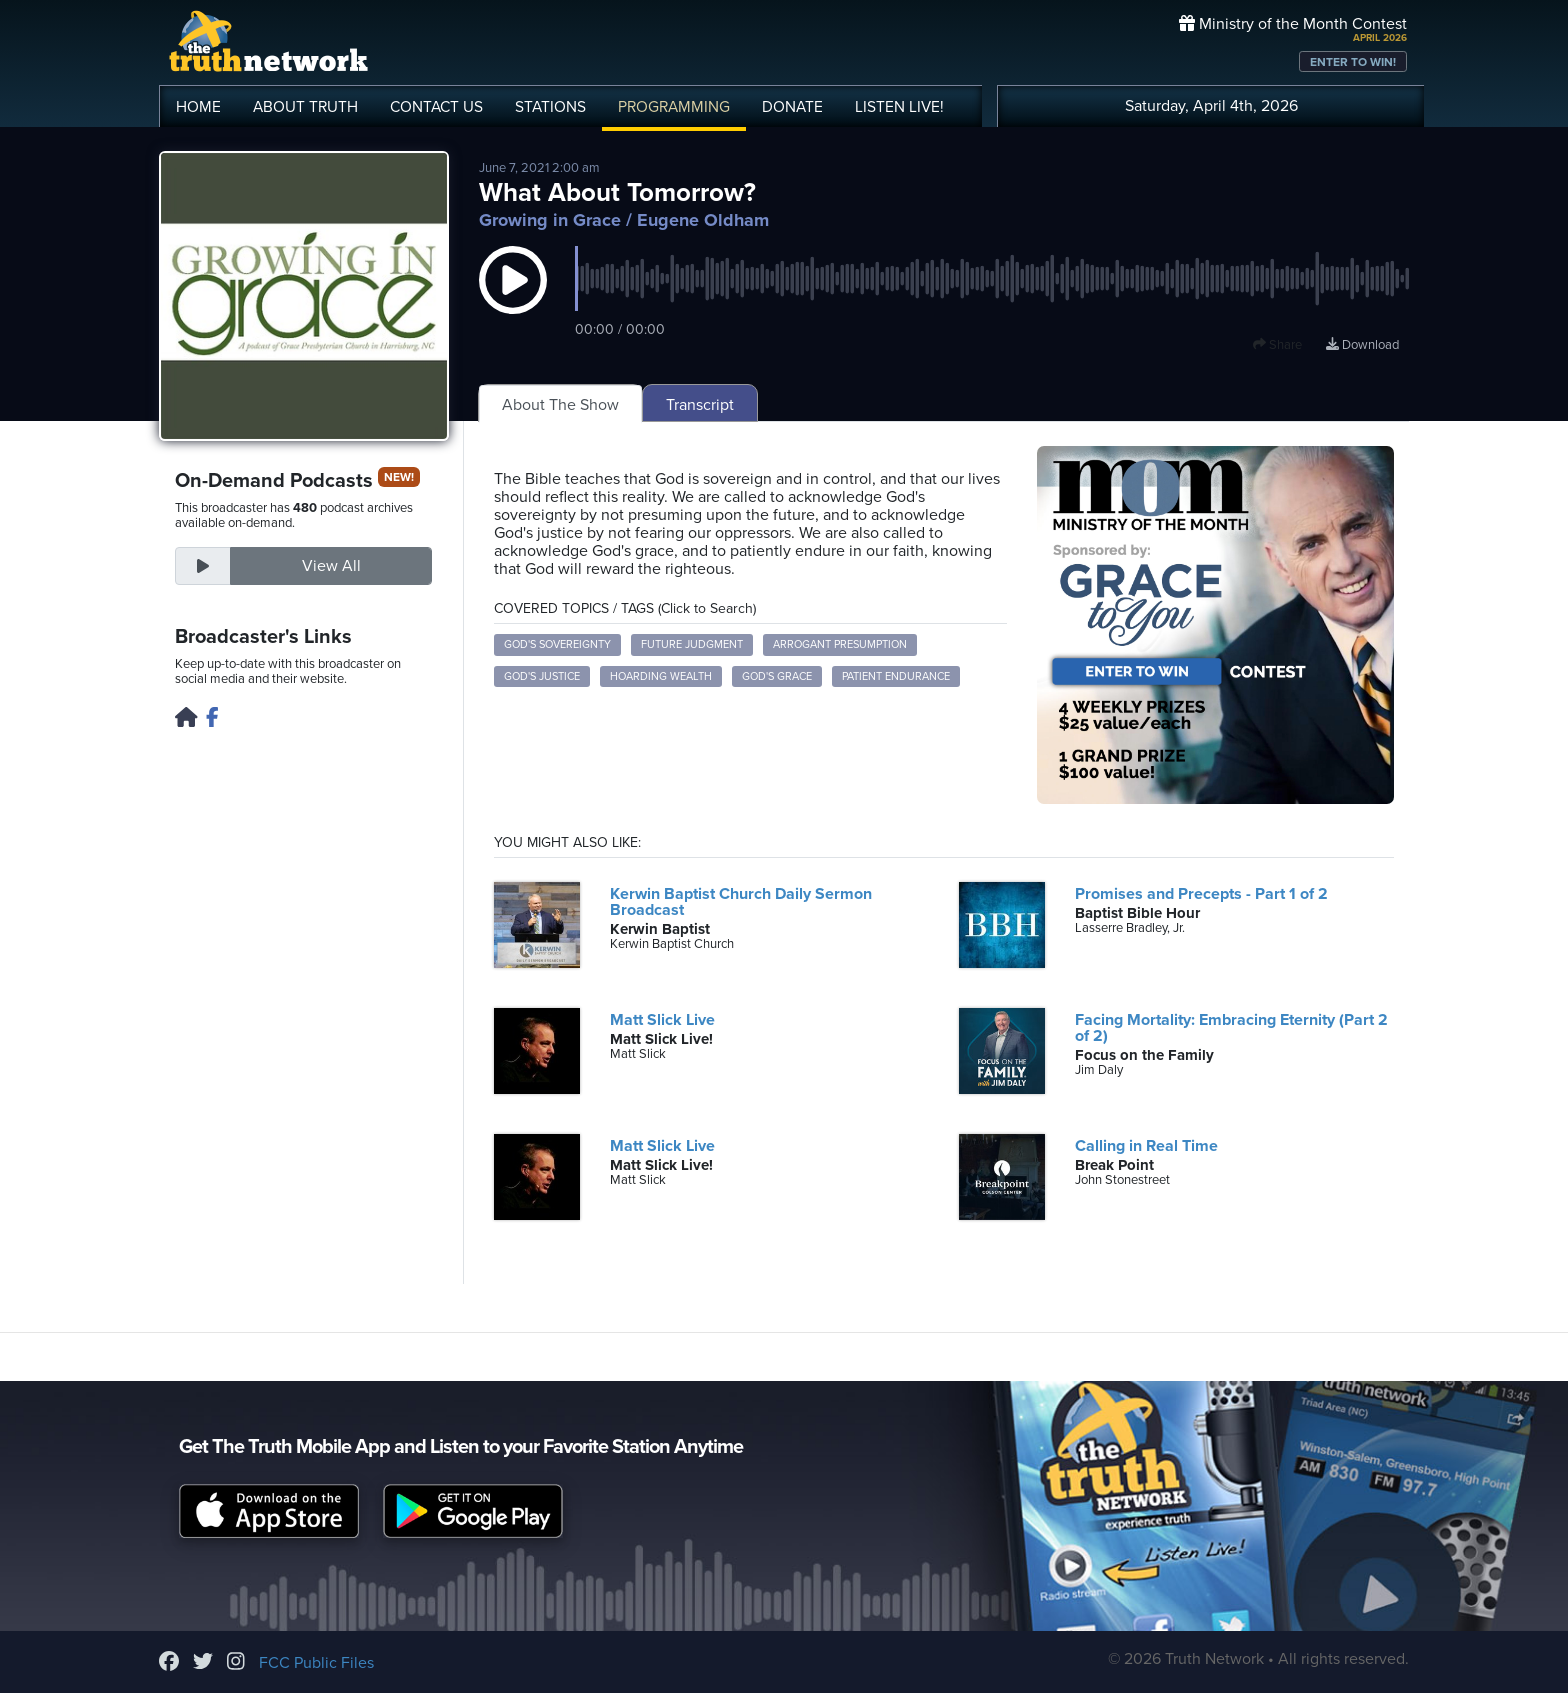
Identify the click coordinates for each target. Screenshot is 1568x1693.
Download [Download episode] (1362, 345)
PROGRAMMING (674, 107)
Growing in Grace (550, 220)
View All (331, 566)
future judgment (692, 644)
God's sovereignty (557, 644)
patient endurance (896, 676)
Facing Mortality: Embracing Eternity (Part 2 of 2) (1231, 1028)
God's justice (542, 676)
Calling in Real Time (1146, 1146)
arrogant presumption (840, 644)
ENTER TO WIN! (1353, 62)
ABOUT (305, 107)
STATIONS (550, 107)
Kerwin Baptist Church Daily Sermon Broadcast (741, 902)
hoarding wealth (661, 676)
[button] (513, 300)
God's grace (777, 676)
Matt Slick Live (662, 1020)
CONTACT (436, 107)
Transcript (700, 405)
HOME (198, 107)
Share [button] (1277, 345)
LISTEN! (899, 107)
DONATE (792, 107)
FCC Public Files (316, 1663)
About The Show (560, 405)
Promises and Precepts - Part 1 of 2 (1201, 894)
